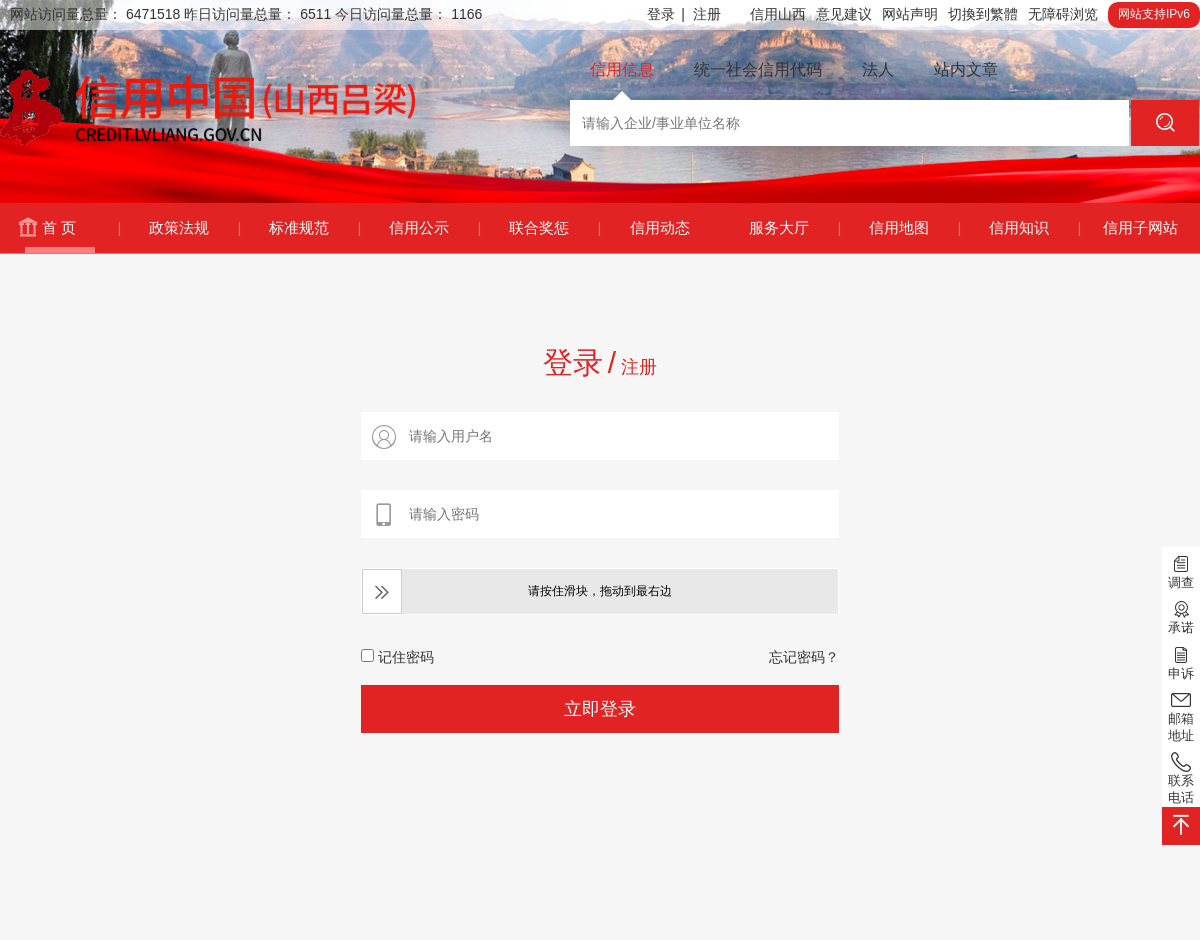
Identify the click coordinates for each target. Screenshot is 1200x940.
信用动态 (660, 227)
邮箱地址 (1181, 715)
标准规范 (314, 228)
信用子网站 (1140, 227)
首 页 (81, 228)
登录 (666, 14)
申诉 (1181, 661)
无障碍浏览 (1063, 14)
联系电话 (1181, 777)
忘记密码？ (804, 657)
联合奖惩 (554, 228)
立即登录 (600, 709)
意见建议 (844, 14)
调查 (1181, 571)
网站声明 (910, 14)
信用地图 (914, 228)
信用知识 (1034, 228)
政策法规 (194, 228)
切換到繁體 (983, 14)
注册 (707, 14)
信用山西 (778, 14)
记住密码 (397, 657)
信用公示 (434, 228)
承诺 (1181, 616)
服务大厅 (794, 228)
